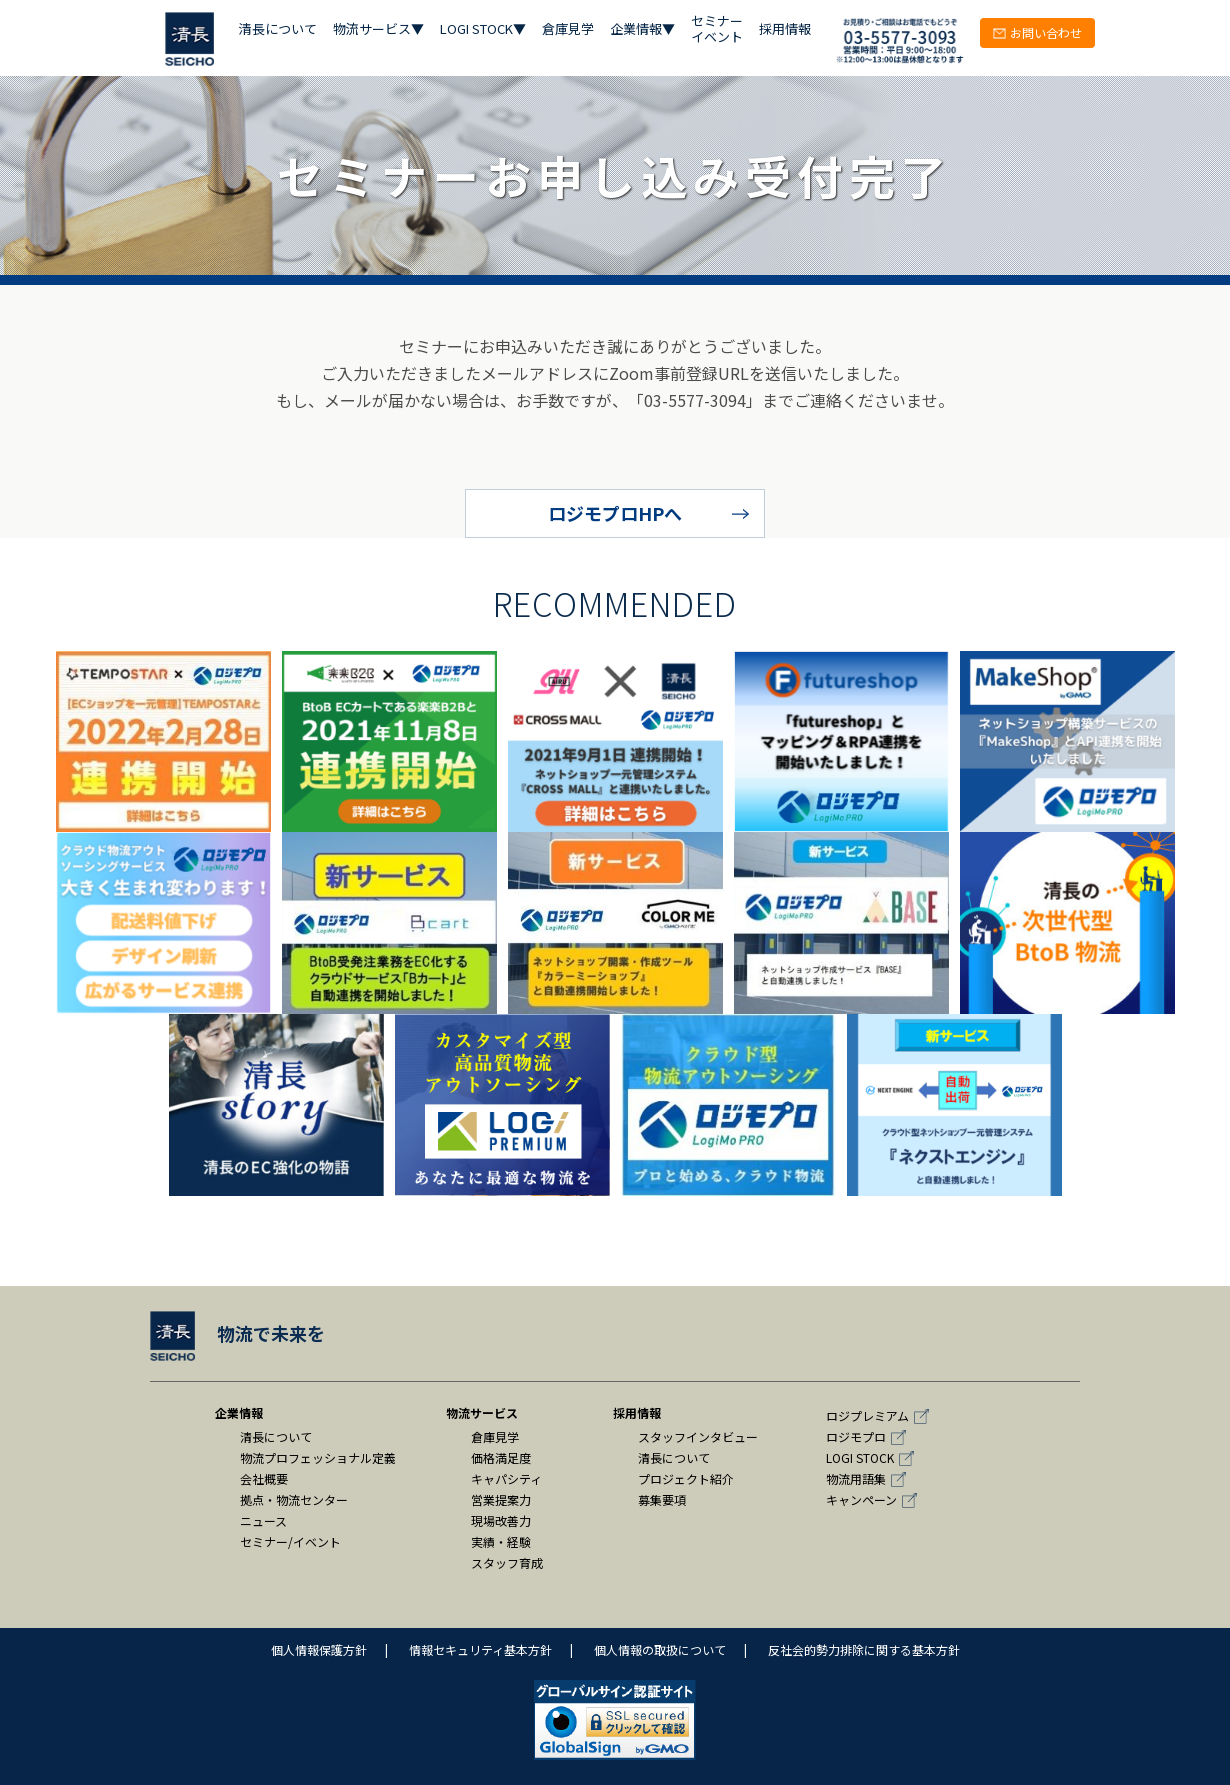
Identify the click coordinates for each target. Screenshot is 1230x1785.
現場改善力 (501, 1520)
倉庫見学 (568, 29)
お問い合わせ (1037, 32)
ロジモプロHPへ (615, 513)
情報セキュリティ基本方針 (480, 1649)
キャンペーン (861, 1499)
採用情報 (785, 29)
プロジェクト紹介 (686, 1478)
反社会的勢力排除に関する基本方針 (864, 1649)
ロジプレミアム (867, 1415)
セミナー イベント (717, 29)
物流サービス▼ (378, 29)
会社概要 (264, 1478)
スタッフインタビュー (698, 1436)
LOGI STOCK (860, 1457)
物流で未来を (237, 1333)
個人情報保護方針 (319, 1649)
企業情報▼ (642, 29)
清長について (278, 29)
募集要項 (662, 1499)
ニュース (263, 1520)
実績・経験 (501, 1541)
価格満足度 (501, 1457)
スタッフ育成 (507, 1562)
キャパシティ (506, 1478)
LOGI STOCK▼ (483, 29)
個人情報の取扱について (660, 1649)
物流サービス (482, 1412)
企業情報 (239, 1412)
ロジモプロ (856, 1436)
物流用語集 (856, 1478)
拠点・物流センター (294, 1499)
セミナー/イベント (290, 1541)
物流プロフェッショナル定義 (318, 1457)
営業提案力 (501, 1499)
